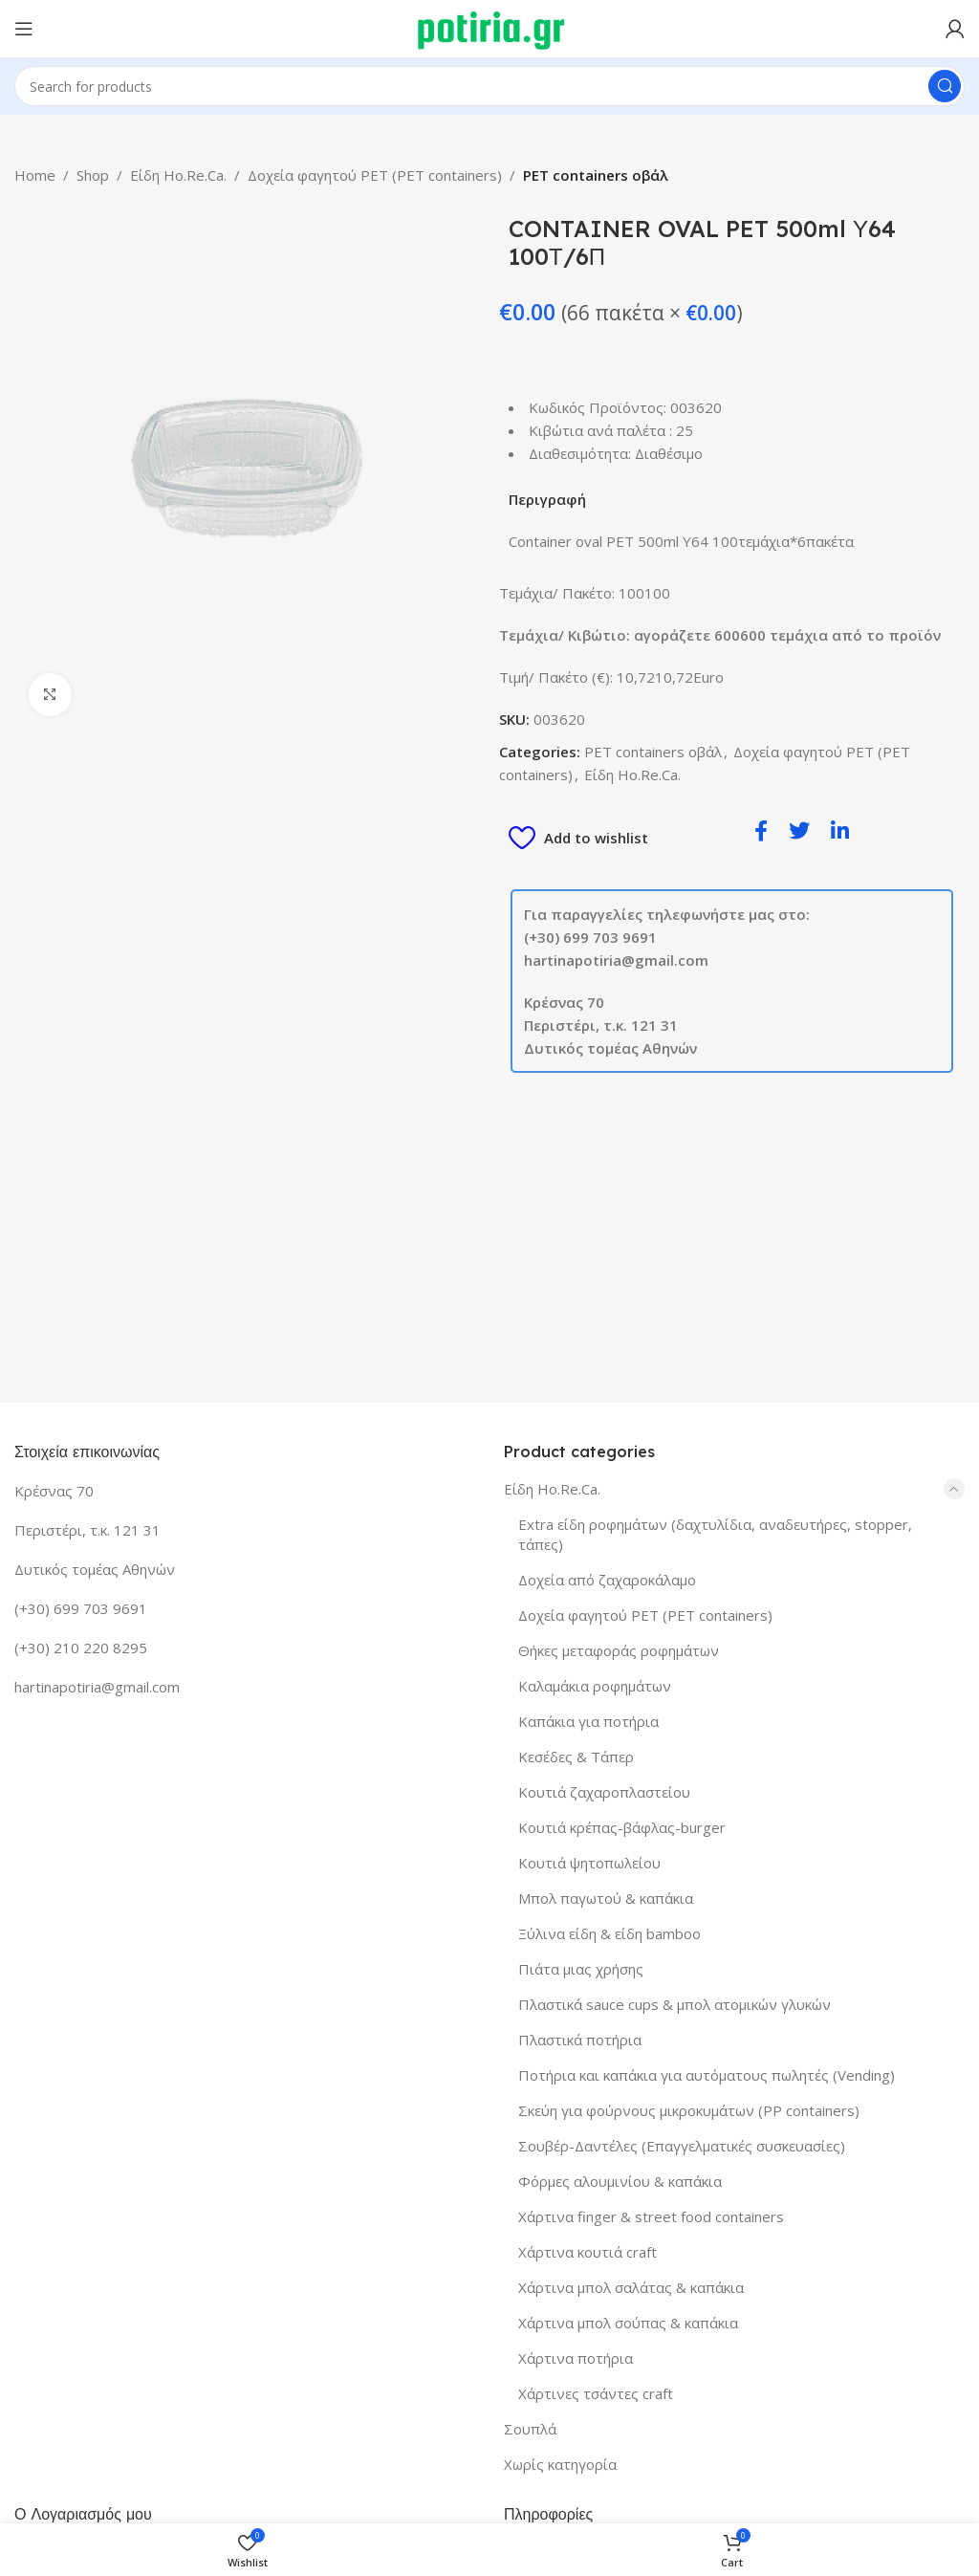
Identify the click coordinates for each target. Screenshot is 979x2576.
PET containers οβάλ (595, 175)
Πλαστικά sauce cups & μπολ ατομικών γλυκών (674, 2004)
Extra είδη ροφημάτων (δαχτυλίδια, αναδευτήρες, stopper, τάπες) (715, 1534)
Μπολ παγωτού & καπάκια (605, 1898)
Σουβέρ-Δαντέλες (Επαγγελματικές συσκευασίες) (681, 2145)
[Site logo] (490, 26)
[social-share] (761, 829)
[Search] (489, 86)
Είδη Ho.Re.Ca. (178, 175)
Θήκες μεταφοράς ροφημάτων (618, 1650)
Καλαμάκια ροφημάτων (594, 1685)
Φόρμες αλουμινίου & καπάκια (620, 2181)
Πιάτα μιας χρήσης (580, 1968)
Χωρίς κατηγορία (560, 2464)
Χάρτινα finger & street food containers (651, 2216)
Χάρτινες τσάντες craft (595, 2393)
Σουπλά (530, 2428)
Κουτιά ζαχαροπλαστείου (604, 1791)
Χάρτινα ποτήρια (575, 2358)
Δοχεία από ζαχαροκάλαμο (607, 1579)
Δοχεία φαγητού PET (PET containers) (375, 175)
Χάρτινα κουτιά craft (587, 2251)
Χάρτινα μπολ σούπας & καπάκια (628, 2322)
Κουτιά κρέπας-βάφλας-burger (622, 1827)
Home (34, 175)
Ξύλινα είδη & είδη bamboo (609, 1933)
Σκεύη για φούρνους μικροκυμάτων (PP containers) (688, 2110)
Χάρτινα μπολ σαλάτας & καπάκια (631, 2287)
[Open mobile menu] (24, 29)
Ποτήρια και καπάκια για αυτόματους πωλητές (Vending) (706, 2075)
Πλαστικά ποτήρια (580, 2039)
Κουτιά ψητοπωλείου (589, 1862)
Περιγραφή (547, 499)
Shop (92, 175)
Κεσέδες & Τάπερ (576, 1756)
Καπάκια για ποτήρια (588, 1721)
